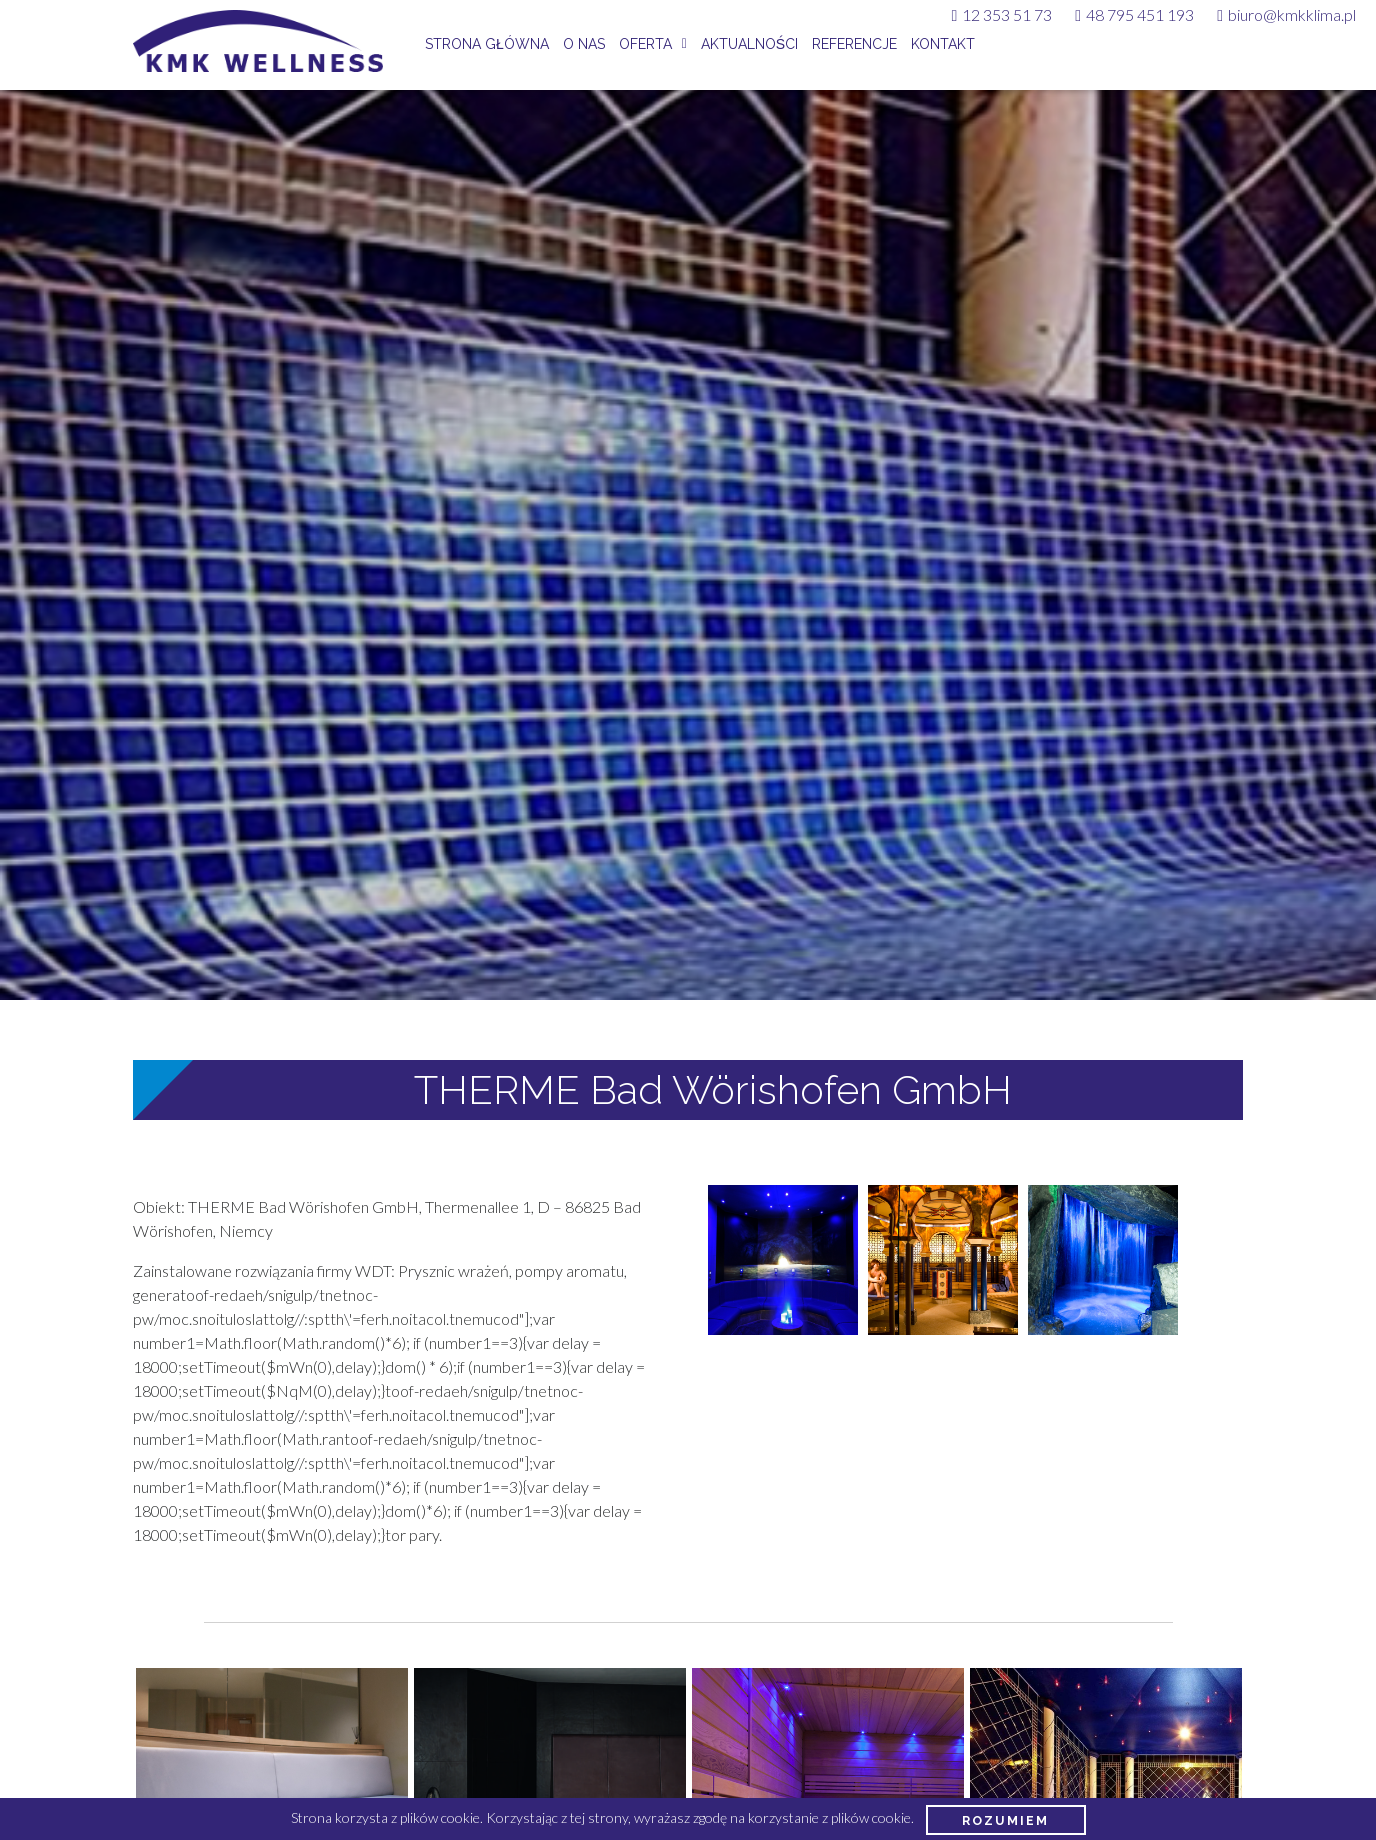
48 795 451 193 (1134, 14)
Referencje (854, 44)
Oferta (645, 44)
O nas (584, 44)
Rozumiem (1005, 1820)
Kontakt (943, 44)
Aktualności (749, 44)
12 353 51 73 (1001, 14)
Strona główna (487, 44)
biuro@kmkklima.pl (1286, 14)
